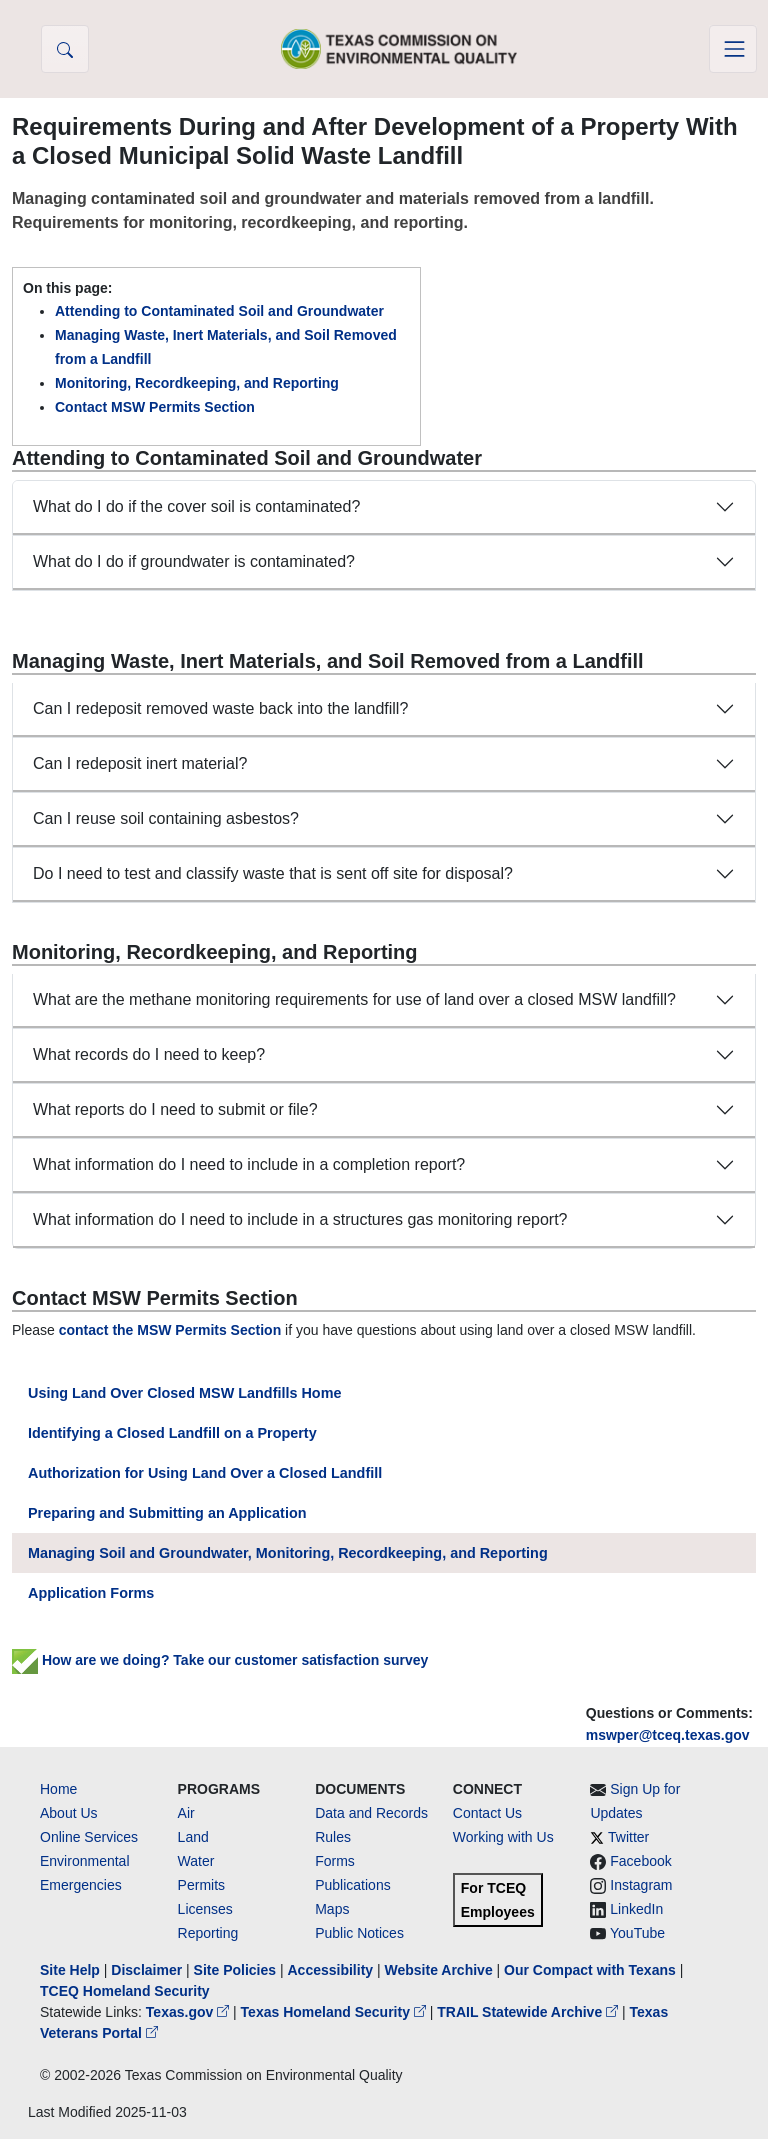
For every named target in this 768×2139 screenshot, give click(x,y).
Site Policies (235, 1970)
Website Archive (439, 1970)
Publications (353, 1885)
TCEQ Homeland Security (125, 1991)
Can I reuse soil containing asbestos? (166, 818)
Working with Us (503, 1837)
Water (196, 1861)
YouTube (637, 1933)
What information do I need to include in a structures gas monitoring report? (300, 1219)
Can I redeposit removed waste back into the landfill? (220, 708)
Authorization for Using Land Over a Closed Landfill (205, 1473)
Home (58, 1789)
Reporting (208, 1933)
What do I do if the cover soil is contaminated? (196, 506)
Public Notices (359, 1933)
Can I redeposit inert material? (140, 763)
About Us (69, 1813)
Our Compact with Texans (590, 1970)
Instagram (641, 1885)
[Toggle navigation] (733, 49)
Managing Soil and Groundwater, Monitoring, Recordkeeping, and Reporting (288, 1553)
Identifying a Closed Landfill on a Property (172, 1433)
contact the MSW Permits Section (170, 1330)
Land (193, 1837)
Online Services (89, 1837)
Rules (333, 1837)
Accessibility (332, 1970)
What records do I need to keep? (149, 1054)
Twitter (628, 1837)
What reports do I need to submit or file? (175, 1109)
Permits (201, 1885)
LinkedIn (636, 1909)
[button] (65, 49)
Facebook (640, 1861)
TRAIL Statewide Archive (529, 2012)
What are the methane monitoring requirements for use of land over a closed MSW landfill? (354, 999)
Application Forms (91, 1593)
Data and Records (371, 1813)
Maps (332, 1909)
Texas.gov (189, 2012)
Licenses (205, 1909)
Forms (335, 1861)
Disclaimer (146, 1970)
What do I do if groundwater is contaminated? (194, 561)
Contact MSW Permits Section (155, 407)
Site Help (70, 1970)
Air (186, 1813)
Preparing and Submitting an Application (167, 1513)
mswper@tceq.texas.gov (668, 1735)
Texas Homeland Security (335, 2012)
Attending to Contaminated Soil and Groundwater (219, 311)
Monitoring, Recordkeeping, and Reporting (197, 383)
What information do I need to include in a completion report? (249, 1164)
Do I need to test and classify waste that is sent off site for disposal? (273, 873)
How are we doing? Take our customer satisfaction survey (220, 1660)
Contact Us (487, 1813)
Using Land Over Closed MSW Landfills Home (184, 1393)
